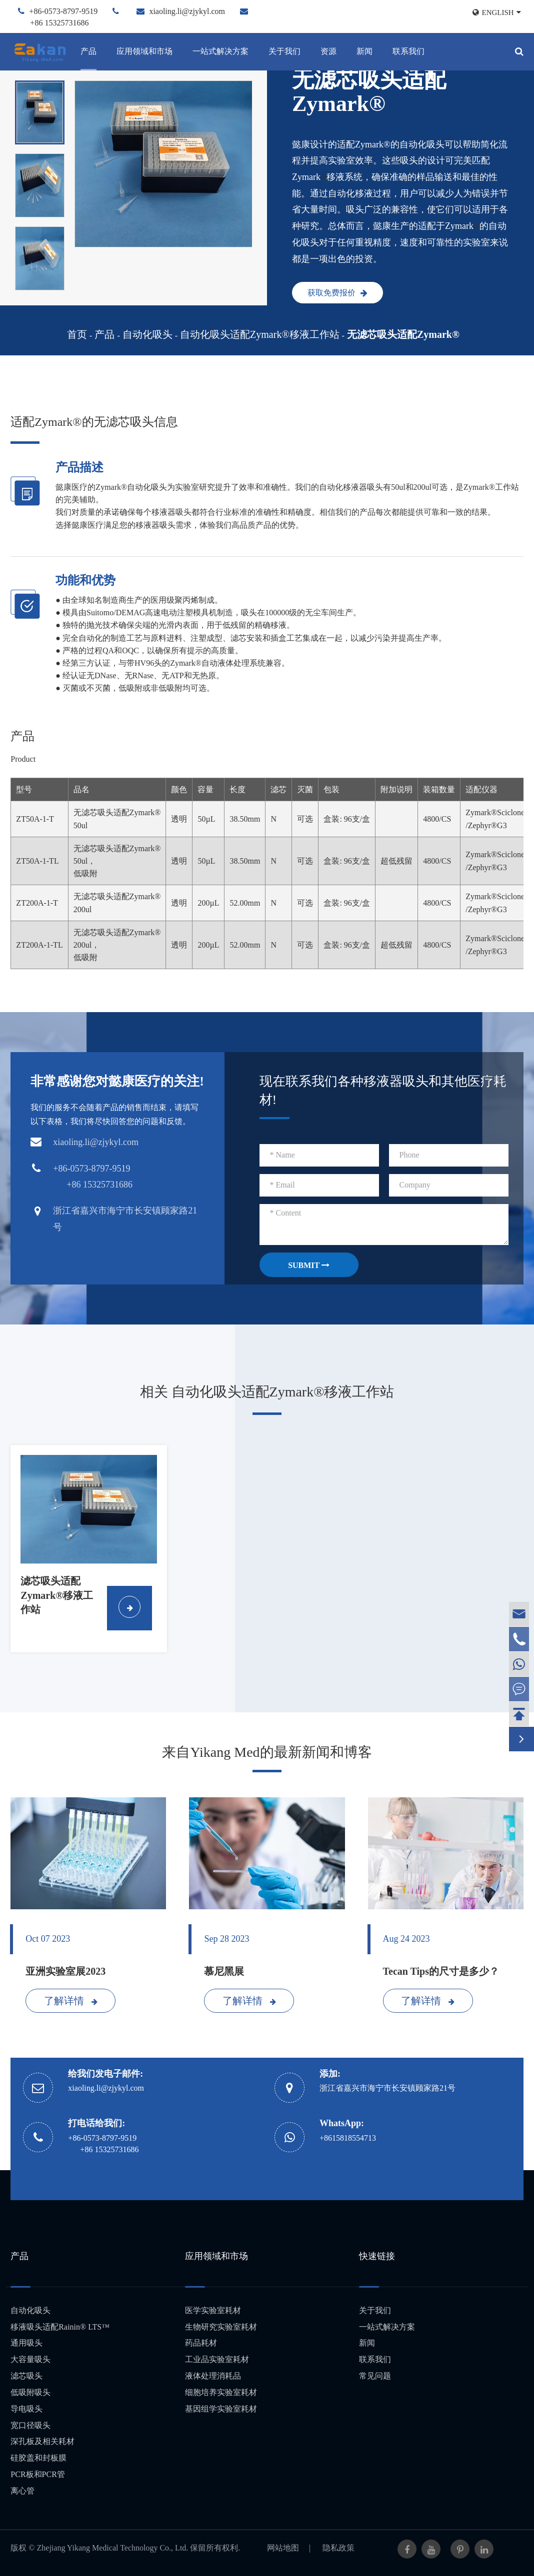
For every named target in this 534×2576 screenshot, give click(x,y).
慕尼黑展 (224, 1971)
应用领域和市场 (144, 51)
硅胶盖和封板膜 (38, 2458)
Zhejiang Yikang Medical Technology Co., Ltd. (112, 2548)
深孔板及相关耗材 (42, 2441)
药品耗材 (201, 2343)
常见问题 (375, 2376)
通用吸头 (26, 2343)
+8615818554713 (348, 2138)
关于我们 (284, 51)
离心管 (22, 2491)
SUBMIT (309, 1265)
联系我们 (408, 51)
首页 (77, 334)
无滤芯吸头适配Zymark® (403, 334)
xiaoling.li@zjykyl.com (187, 11)
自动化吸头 (147, 334)
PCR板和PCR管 (37, 2474)
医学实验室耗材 (213, 2310)
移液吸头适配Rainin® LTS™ (59, 2327)
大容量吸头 (30, 2359)
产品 (88, 51)
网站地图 (283, 2548)
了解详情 (71, 2000)
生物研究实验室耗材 (221, 2327)
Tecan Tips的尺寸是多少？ (441, 1971)
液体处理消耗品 (213, 2376)
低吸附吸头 (30, 2392)
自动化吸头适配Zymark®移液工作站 (260, 334)
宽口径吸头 (30, 2425)
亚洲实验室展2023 (66, 1971)
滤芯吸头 (26, 2376)
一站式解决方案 (220, 51)
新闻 (364, 51)
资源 (328, 51)
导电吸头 (26, 2409)
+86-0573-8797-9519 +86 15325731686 (103, 2144)
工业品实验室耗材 (217, 2359)
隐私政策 (338, 2548)
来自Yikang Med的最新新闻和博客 (267, 1752)
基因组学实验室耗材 (221, 2409)
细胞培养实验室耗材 (221, 2392)
